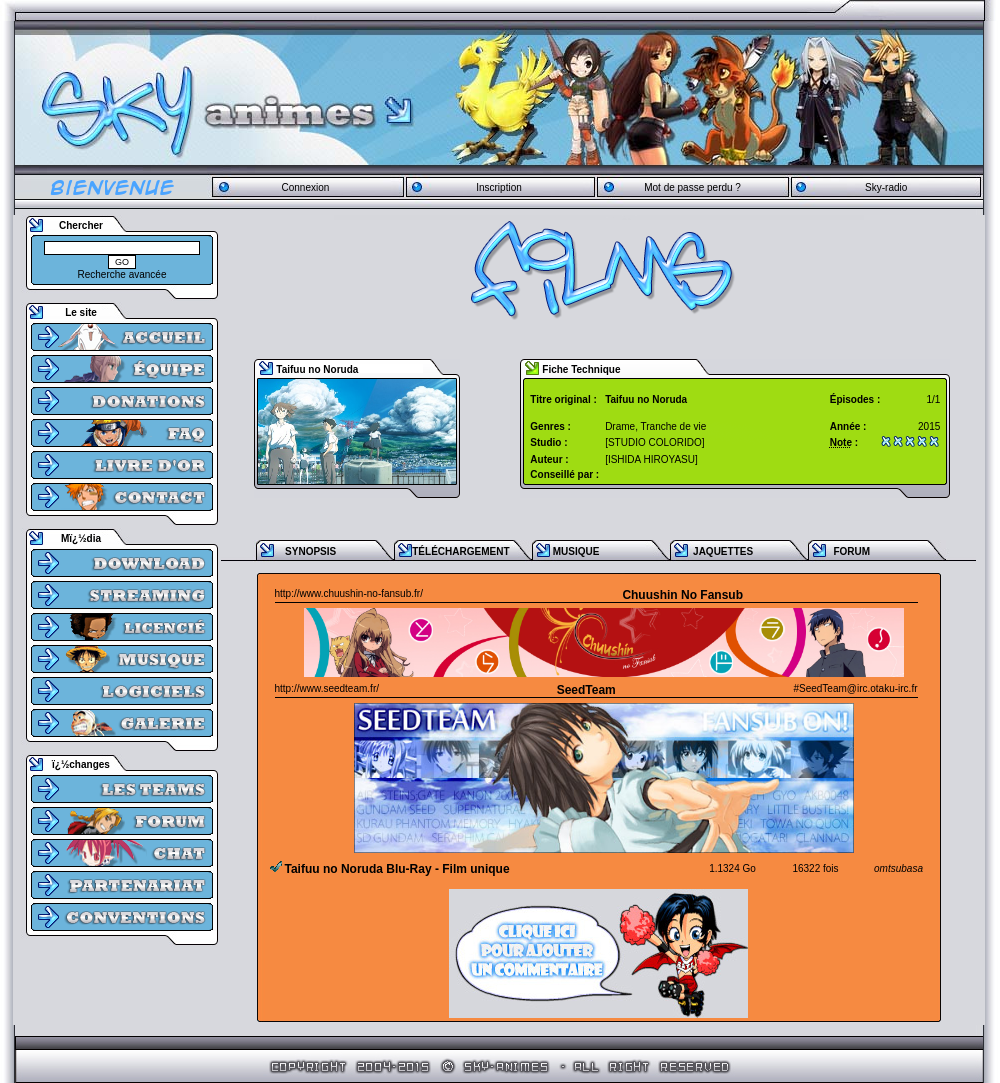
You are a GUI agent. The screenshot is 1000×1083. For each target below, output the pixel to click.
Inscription (499, 187)
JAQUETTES (723, 551)
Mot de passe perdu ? (692, 187)
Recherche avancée (122, 274)
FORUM (851, 551)
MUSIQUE (576, 551)
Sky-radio (886, 187)
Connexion (305, 187)
